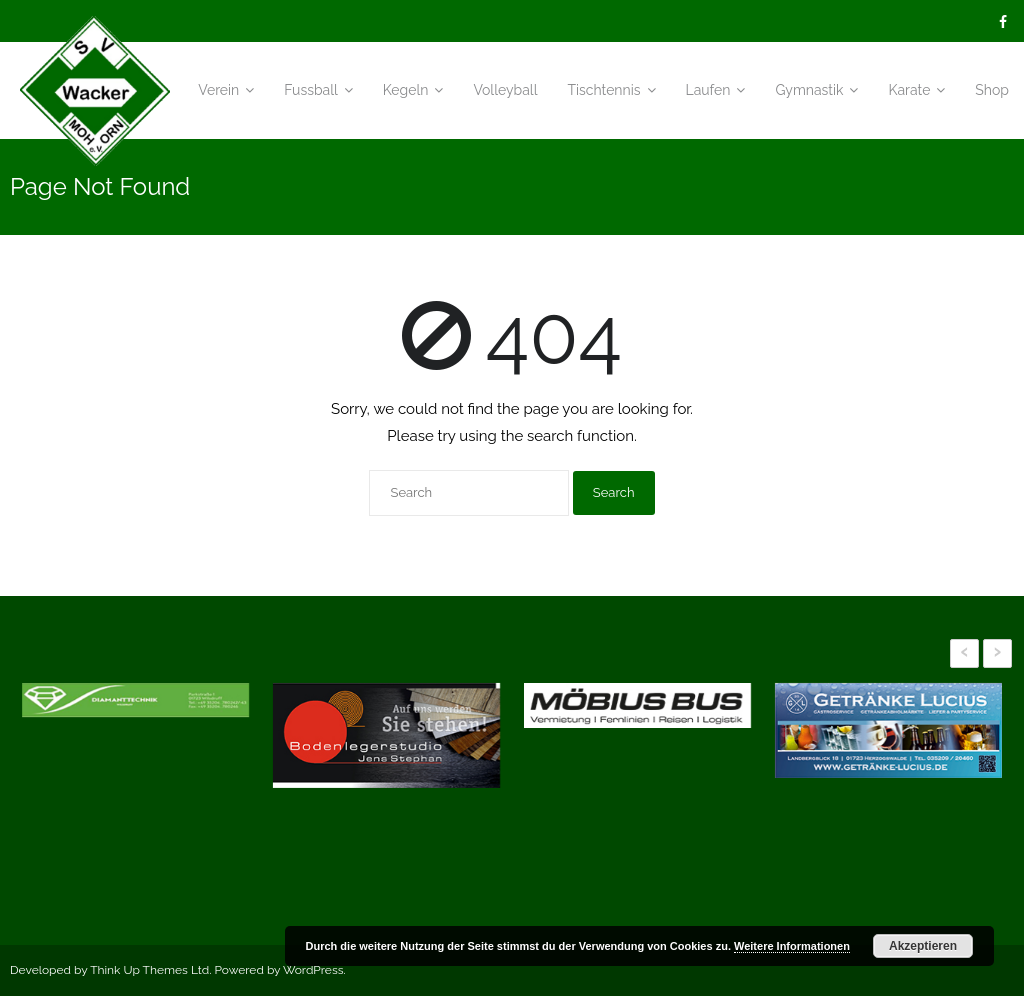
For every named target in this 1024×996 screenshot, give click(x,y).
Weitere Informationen (792, 946)
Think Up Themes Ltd (149, 970)
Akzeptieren (923, 946)
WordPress (313, 970)
